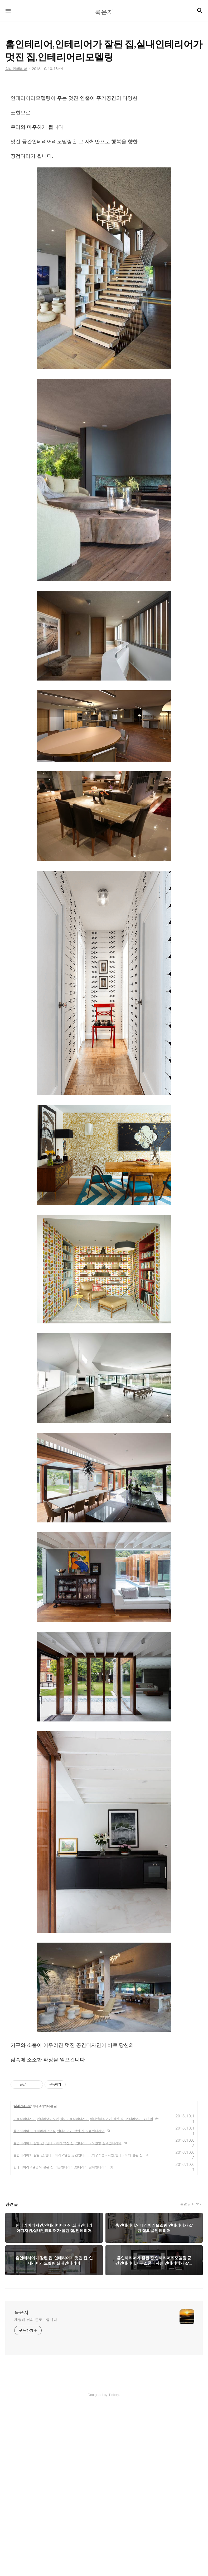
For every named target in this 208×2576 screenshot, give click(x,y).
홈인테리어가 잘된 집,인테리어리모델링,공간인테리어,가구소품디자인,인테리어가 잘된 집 (78, 2155)
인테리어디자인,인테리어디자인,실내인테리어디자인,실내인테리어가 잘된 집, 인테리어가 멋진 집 (83, 2118)
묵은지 (21, 2312)
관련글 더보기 (191, 2204)
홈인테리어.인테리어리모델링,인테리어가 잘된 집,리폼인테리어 (59, 2130)
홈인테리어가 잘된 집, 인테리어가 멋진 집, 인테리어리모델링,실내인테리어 (67, 2143)
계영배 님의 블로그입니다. (36, 2319)
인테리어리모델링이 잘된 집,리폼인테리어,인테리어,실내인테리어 (60, 2167)
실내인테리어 (22, 2106)
